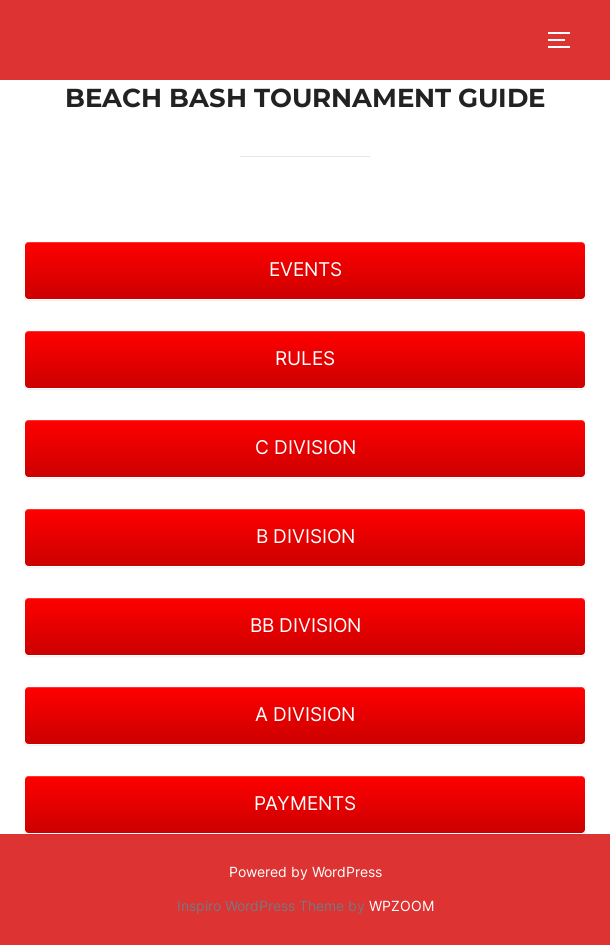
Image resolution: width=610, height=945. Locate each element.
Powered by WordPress (305, 871)
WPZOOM (401, 905)
